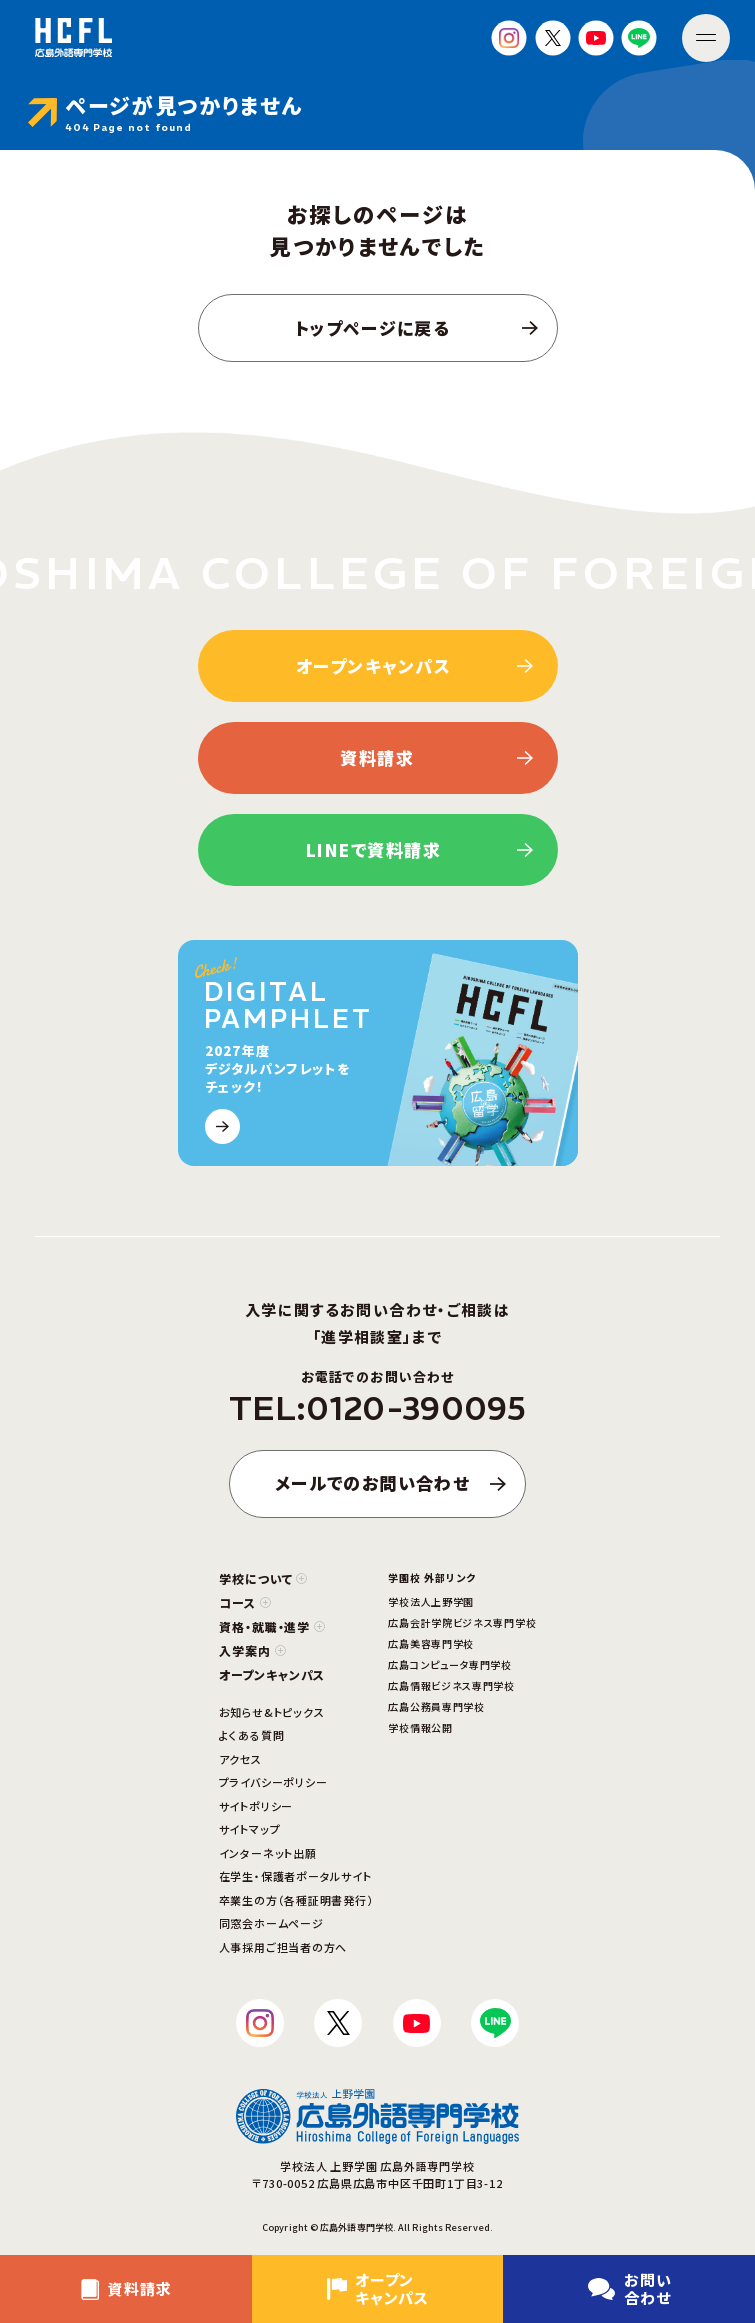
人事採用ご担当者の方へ (283, 1947)
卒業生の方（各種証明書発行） (296, 1900)
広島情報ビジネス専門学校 (451, 1685)
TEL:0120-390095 (377, 1409)
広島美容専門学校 (431, 1643)
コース (245, 1602)
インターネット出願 (268, 1853)
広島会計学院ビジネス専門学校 (462, 1622)
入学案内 (252, 1650)
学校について (263, 1578)
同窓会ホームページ (271, 1923)
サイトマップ (250, 1829)
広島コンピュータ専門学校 (449, 1664)
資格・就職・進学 (272, 1626)
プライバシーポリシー (273, 1782)
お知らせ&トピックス (272, 1712)
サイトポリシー (256, 1806)
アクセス (240, 1759)
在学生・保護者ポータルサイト (295, 1876)
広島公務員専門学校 (436, 1706)
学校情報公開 (420, 1727)
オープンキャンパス (272, 1674)
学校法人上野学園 (431, 1601)
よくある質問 (252, 1735)
